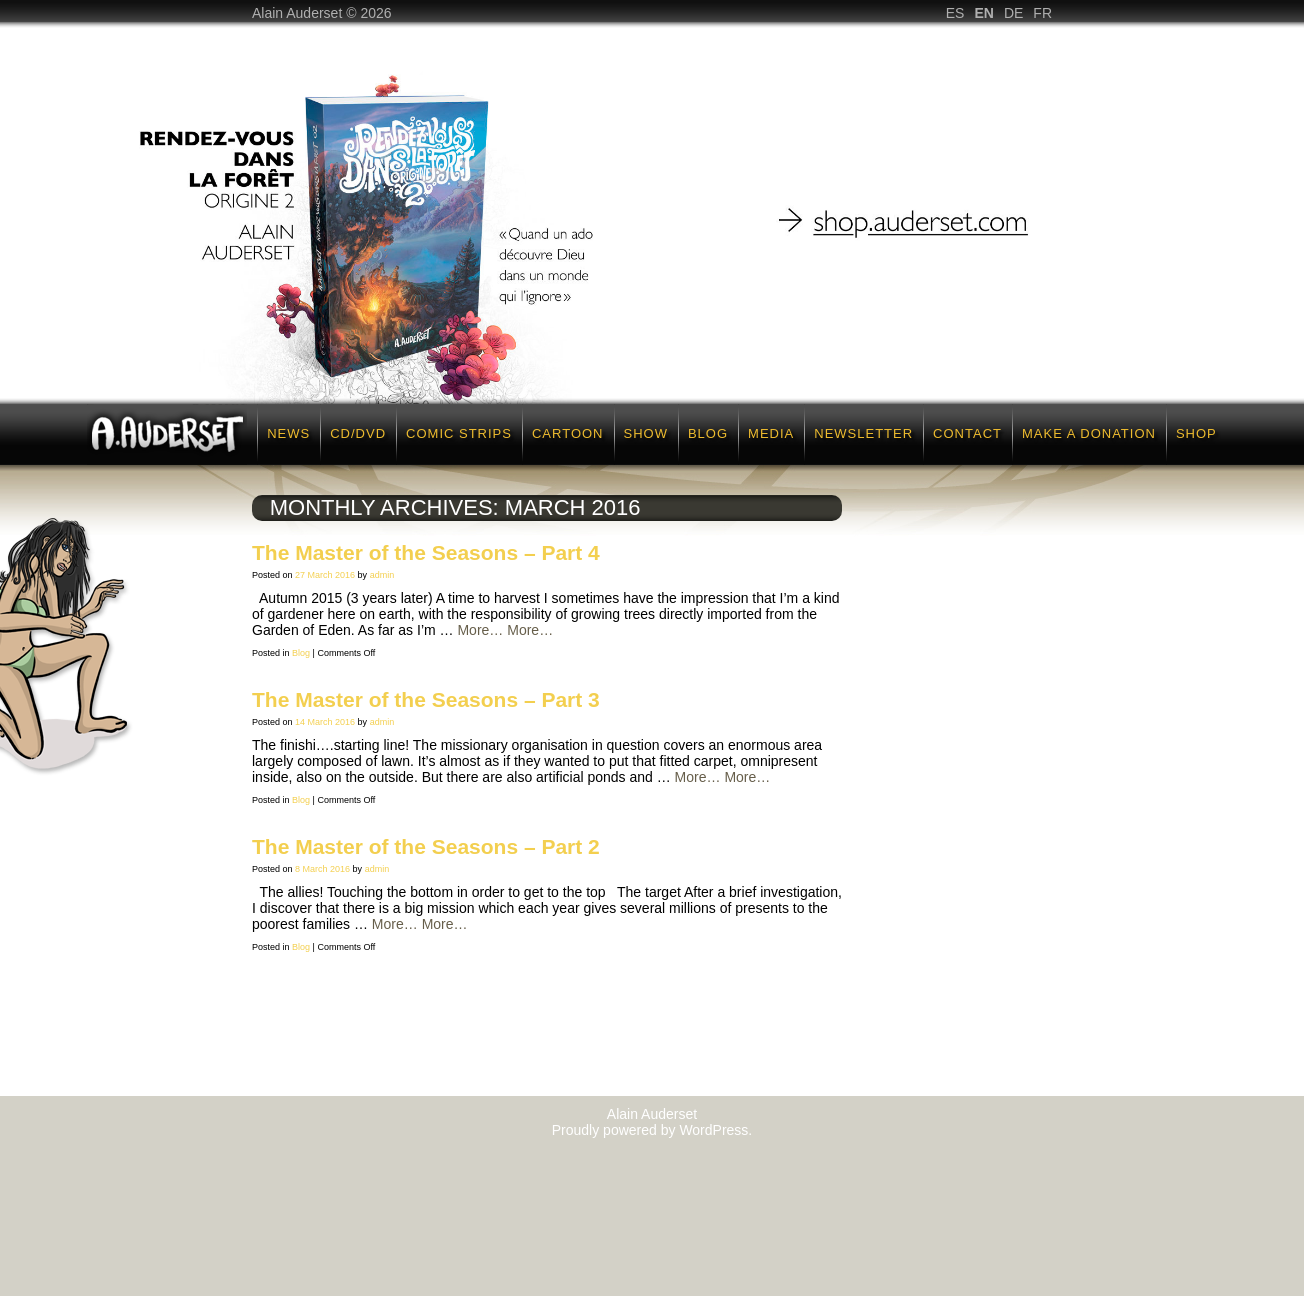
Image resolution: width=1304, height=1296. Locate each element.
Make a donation (1089, 433)
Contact (967, 433)
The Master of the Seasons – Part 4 (426, 552)
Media (771, 433)
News (288, 433)
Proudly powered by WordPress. (652, 1130)
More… (480, 630)
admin (382, 575)
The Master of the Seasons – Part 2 (426, 846)
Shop (1196, 433)
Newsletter (863, 433)
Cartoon (568, 433)
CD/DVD (358, 433)
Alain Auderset (652, 1114)
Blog (708, 433)
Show (646, 433)
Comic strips (459, 433)
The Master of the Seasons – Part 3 (426, 699)
